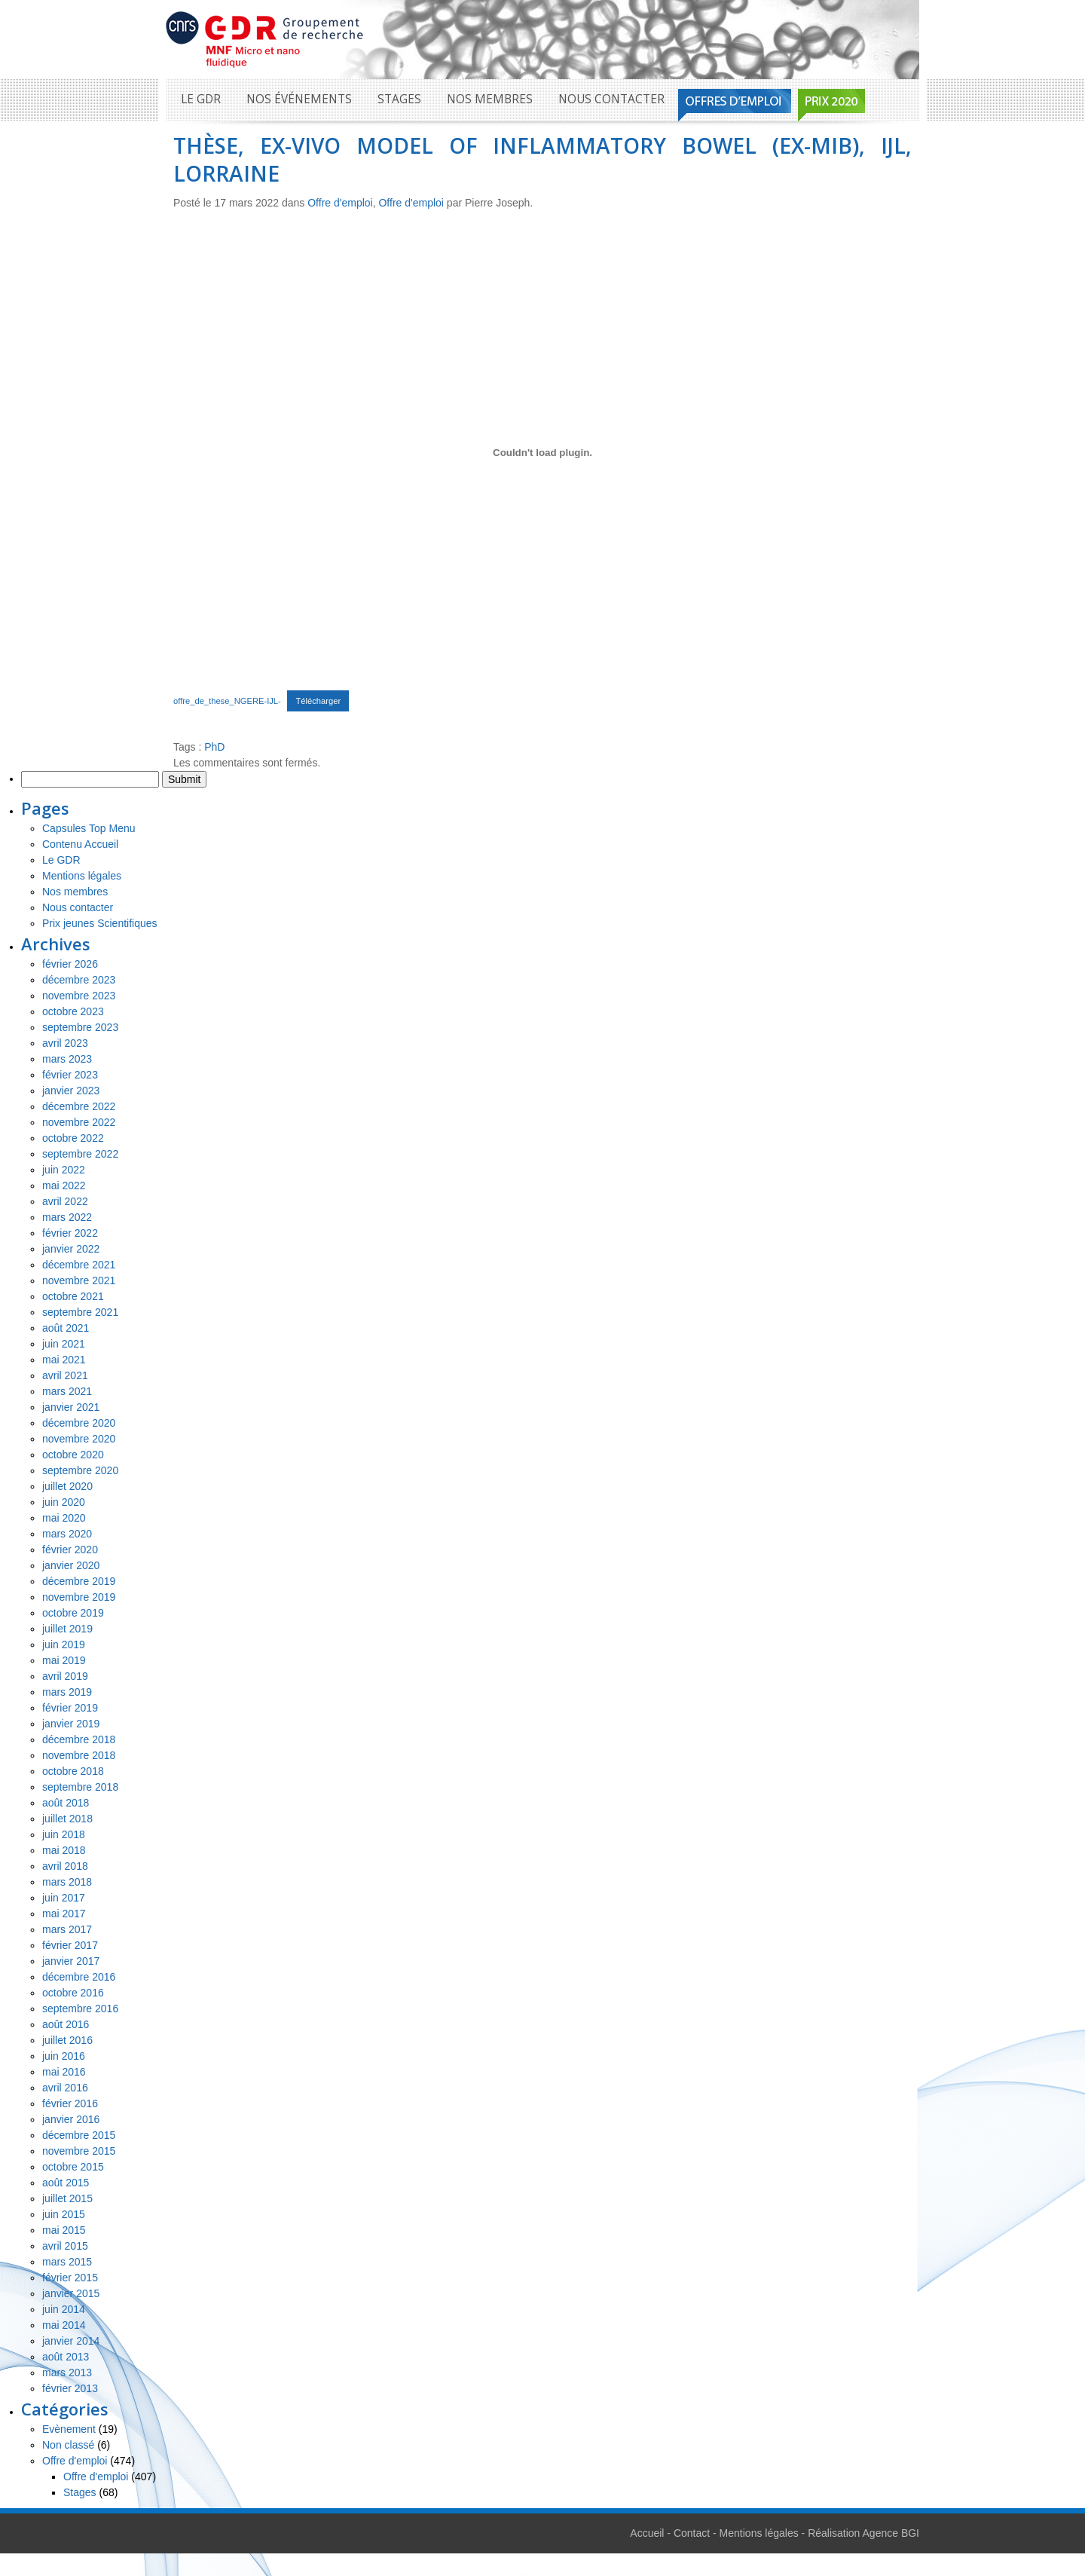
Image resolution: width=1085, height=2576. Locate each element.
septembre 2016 (80, 2008)
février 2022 (70, 1233)
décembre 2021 (78, 1265)
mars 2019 (67, 1692)
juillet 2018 (67, 1819)
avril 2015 (65, 2246)
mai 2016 (64, 2072)
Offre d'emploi (339, 203)
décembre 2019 (78, 1581)
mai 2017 (64, 1914)
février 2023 (70, 1075)
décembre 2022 (78, 1106)
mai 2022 (64, 1185)
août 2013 (65, 2357)
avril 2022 (65, 1201)
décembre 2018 (78, 1739)
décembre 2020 (78, 1423)
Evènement (69, 2429)
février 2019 (70, 1708)
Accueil (647, 2533)
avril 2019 (65, 1676)
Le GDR (201, 99)
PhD (214, 747)
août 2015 (65, 2183)
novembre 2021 (78, 1280)
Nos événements (299, 99)
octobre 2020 (73, 1455)
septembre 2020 (80, 1470)
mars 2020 (67, 1534)
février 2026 (70, 964)
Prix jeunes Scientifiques (99, 923)
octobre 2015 (73, 2167)
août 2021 (65, 1328)
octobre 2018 (73, 1771)
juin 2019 (63, 1644)
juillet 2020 (67, 1486)
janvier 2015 (70, 2293)
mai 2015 (64, 2230)
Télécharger (318, 700)
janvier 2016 (70, 2119)
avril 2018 (65, 1866)
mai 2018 (64, 1850)
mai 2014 (64, 2325)
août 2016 (65, 2024)
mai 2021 (64, 1360)
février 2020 (70, 1549)
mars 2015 (67, 2262)
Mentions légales (81, 876)
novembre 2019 (78, 1597)
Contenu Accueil (80, 844)
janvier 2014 (70, 2341)
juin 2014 (63, 2309)
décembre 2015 (78, 2135)
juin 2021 (63, 1344)
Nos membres (490, 99)
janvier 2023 (70, 1091)
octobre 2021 (73, 1296)
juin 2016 (63, 2056)
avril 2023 (65, 1043)
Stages (399, 99)
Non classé (68, 2445)
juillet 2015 (67, 2198)
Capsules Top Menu (88, 828)
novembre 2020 (78, 1439)
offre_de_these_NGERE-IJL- (227, 700)
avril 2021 (65, 1375)
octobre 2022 (73, 1138)
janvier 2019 (70, 1724)
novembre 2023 (78, 996)
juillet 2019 (67, 1629)
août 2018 (65, 1803)
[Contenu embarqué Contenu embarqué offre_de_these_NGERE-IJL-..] (542, 452)
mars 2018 (67, 1882)
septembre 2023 (80, 1027)
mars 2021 (67, 1391)
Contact (692, 2533)
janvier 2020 (70, 1565)
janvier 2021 (70, 1407)
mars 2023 (67, 1059)
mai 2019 (64, 1660)
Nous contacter (611, 99)
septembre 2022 (80, 1154)
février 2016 (70, 2103)
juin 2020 (63, 1502)
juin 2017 (63, 1898)
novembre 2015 (78, 2151)
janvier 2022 (70, 1249)
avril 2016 (65, 2088)
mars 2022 (67, 1217)
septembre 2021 (80, 1312)
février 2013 (70, 2388)
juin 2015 (63, 2214)
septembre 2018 (80, 1787)
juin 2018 (63, 1834)
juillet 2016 (67, 2040)
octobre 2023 (73, 1011)
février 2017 (70, 1945)
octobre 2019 (73, 1613)
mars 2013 (67, 2372)
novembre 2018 (78, 1755)
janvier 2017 (70, 1961)
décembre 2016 (78, 1977)
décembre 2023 (78, 980)
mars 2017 (67, 1929)
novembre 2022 (78, 1122)
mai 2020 (64, 1518)
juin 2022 (63, 1170)
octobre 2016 (73, 1993)
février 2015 (70, 2278)
